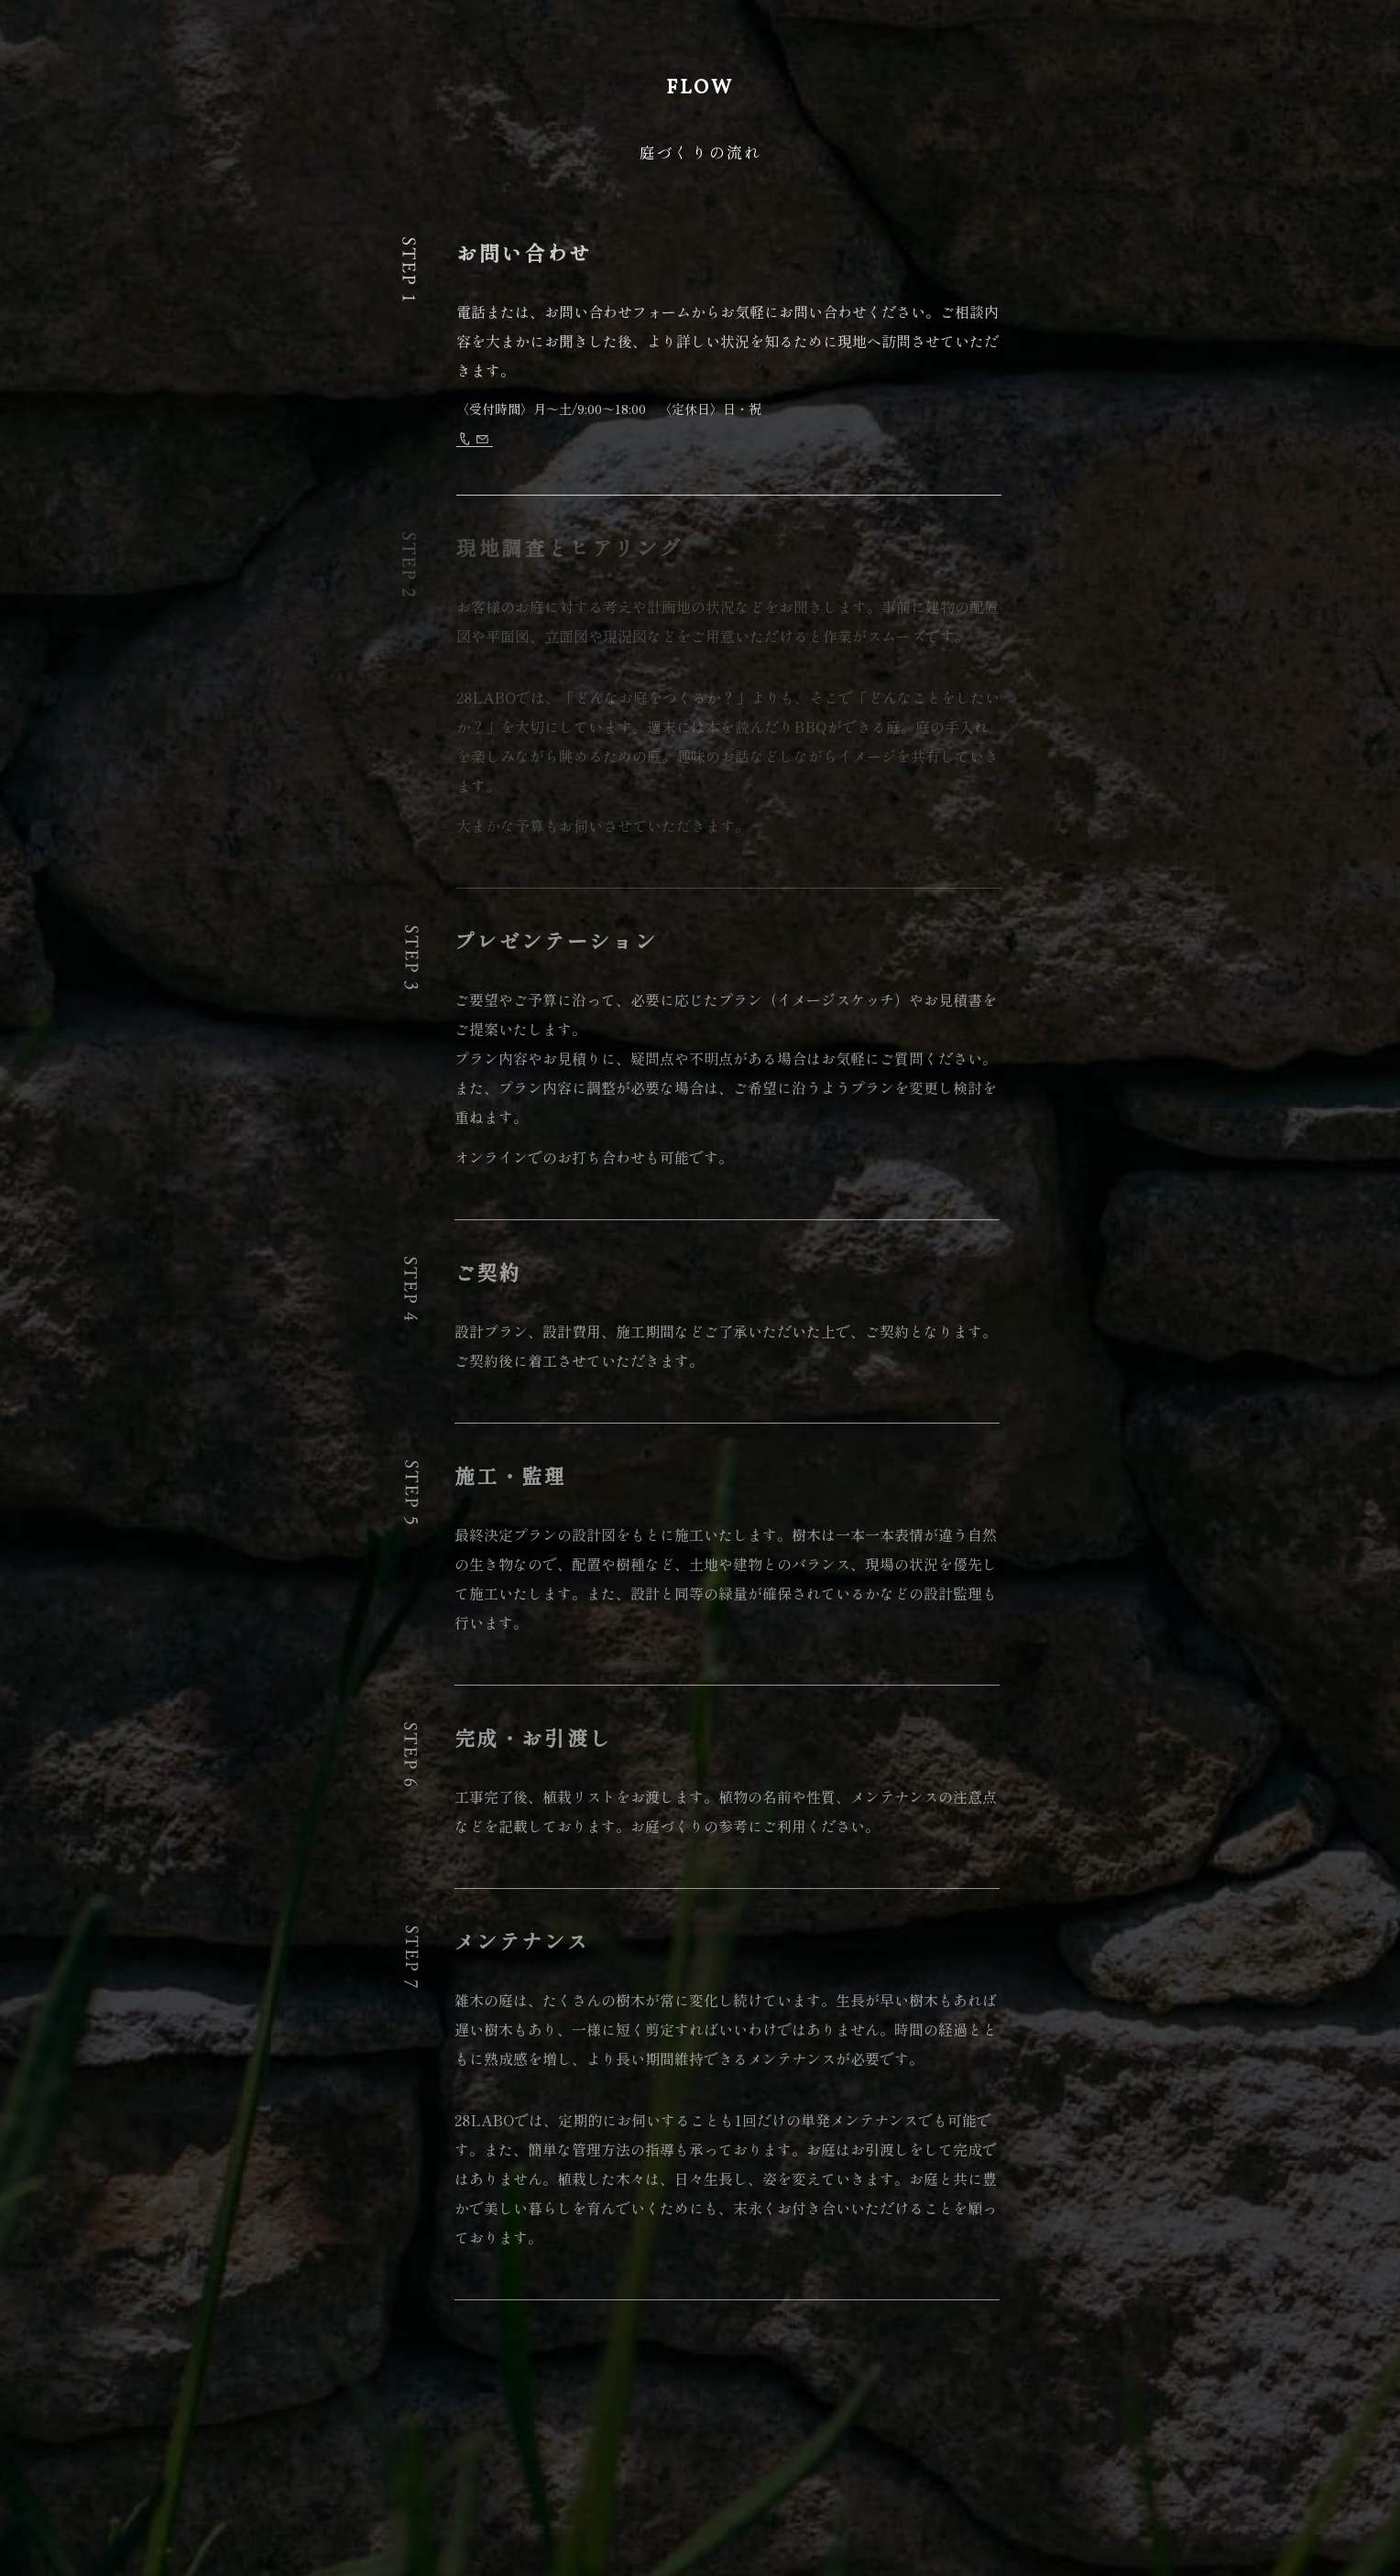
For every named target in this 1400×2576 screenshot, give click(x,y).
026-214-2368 (505, 441)
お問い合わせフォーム (646, 441)
